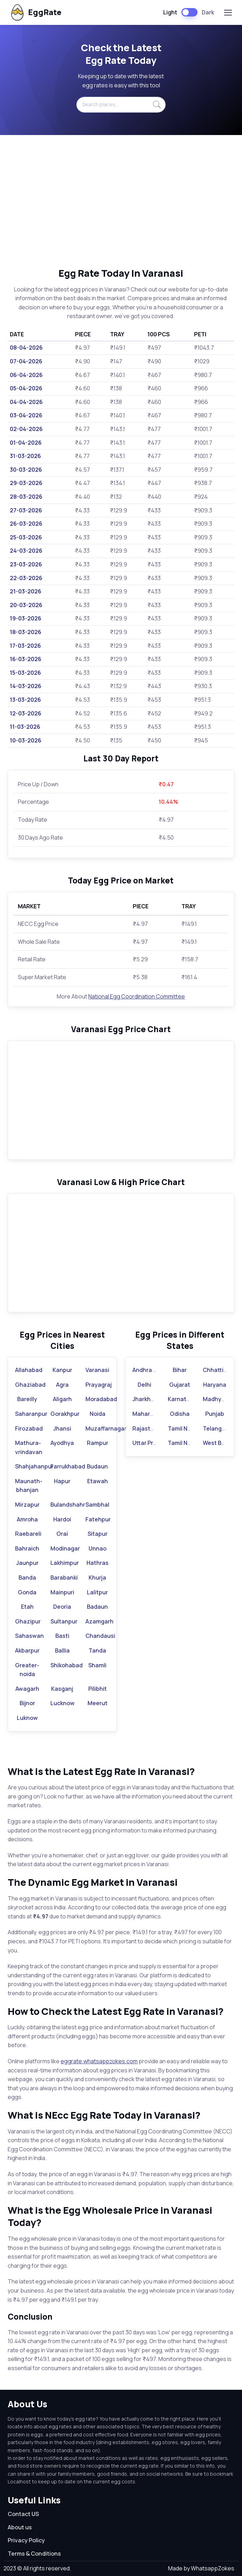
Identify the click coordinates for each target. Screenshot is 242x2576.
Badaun (97, 1606)
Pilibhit (97, 1689)
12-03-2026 (25, 713)
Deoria (62, 1606)
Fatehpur (98, 1519)
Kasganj (62, 1689)
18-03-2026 (25, 632)
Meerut (98, 1703)
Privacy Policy (26, 2540)
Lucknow (62, 1703)
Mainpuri (62, 1592)
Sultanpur (63, 1621)
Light (170, 12)
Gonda (27, 1592)
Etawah (97, 1481)
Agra (62, 1384)
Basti (62, 1636)
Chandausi (100, 1636)
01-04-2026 (26, 442)
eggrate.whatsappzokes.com (99, 2061)
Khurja (97, 1577)
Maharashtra (150, 1414)
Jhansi (62, 1428)
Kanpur (62, 1370)
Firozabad (29, 1428)
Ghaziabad (30, 1384)
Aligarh (62, 1399)
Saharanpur (31, 1414)
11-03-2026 (25, 727)
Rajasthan (146, 1428)
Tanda (97, 1650)
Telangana (217, 1428)
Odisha (179, 1414)
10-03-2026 (25, 740)
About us (20, 2527)
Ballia (62, 1650)
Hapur (62, 1481)
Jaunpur (27, 1563)
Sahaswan (29, 1636)
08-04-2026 (26, 347)
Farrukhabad (67, 1466)
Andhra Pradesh (154, 1370)
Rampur (97, 1443)
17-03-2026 (25, 646)
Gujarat (179, 1384)
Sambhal (97, 1504)
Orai (62, 1534)
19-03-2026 (25, 618)
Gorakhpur (64, 1414)
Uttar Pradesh (151, 1443)
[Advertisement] (121, 201)
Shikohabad (66, 1665)
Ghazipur (28, 1621)
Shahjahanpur (34, 1466)
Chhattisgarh (221, 1370)
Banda (27, 1577)
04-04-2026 (26, 402)
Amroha (27, 1519)
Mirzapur (27, 1504)
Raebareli (28, 1534)
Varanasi (97, 1370)
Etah (27, 1606)
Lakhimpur (64, 1563)
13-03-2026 (25, 700)
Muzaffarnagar (105, 1428)
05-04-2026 (26, 388)
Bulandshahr (67, 1504)
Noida (97, 1414)
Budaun (97, 1466)
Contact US (23, 2514)
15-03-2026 (25, 673)
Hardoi (62, 1519)
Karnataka (182, 1399)
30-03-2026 (26, 469)
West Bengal (220, 1443)
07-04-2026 (26, 361)
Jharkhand (146, 1399)
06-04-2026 (26, 375)
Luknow (27, 1718)
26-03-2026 (26, 523)
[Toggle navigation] (227, 12)
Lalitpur (97, 1592)
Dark (208, 12)
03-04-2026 (26, 415)
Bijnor (27, 1703)
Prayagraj (98, 1384)
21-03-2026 (25, 591)
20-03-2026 (26, 605)
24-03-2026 (26, 550)
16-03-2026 (25, 659)
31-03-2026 (25, 456)
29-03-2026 (26, 483)
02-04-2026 (26, 429)
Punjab (214, 1414)
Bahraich (27, 1548)
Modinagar (65, 1548)
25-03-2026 (26, 537)
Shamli (97, 1665)
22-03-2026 (26, 578)
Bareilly (27, 1399)
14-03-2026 (25, 686)
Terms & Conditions (34, 2553)
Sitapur (98, 1534)
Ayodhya (62, 1443)
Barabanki (64, 1577)
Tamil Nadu (183, 1428)
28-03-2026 (26, 496)
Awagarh (27, 1689)
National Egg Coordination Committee (136, 996)
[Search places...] (121, 104)
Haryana (214, 1384)
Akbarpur (27, 1650)
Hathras (98, 1563)
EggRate (35, 12)
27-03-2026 (26, 510)
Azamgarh (99, 1621)
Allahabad (28, 1370)
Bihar (180, 1370)
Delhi (144, 1384)
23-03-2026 (26, 564)
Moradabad (101, 1399)
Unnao (97, 1548)
